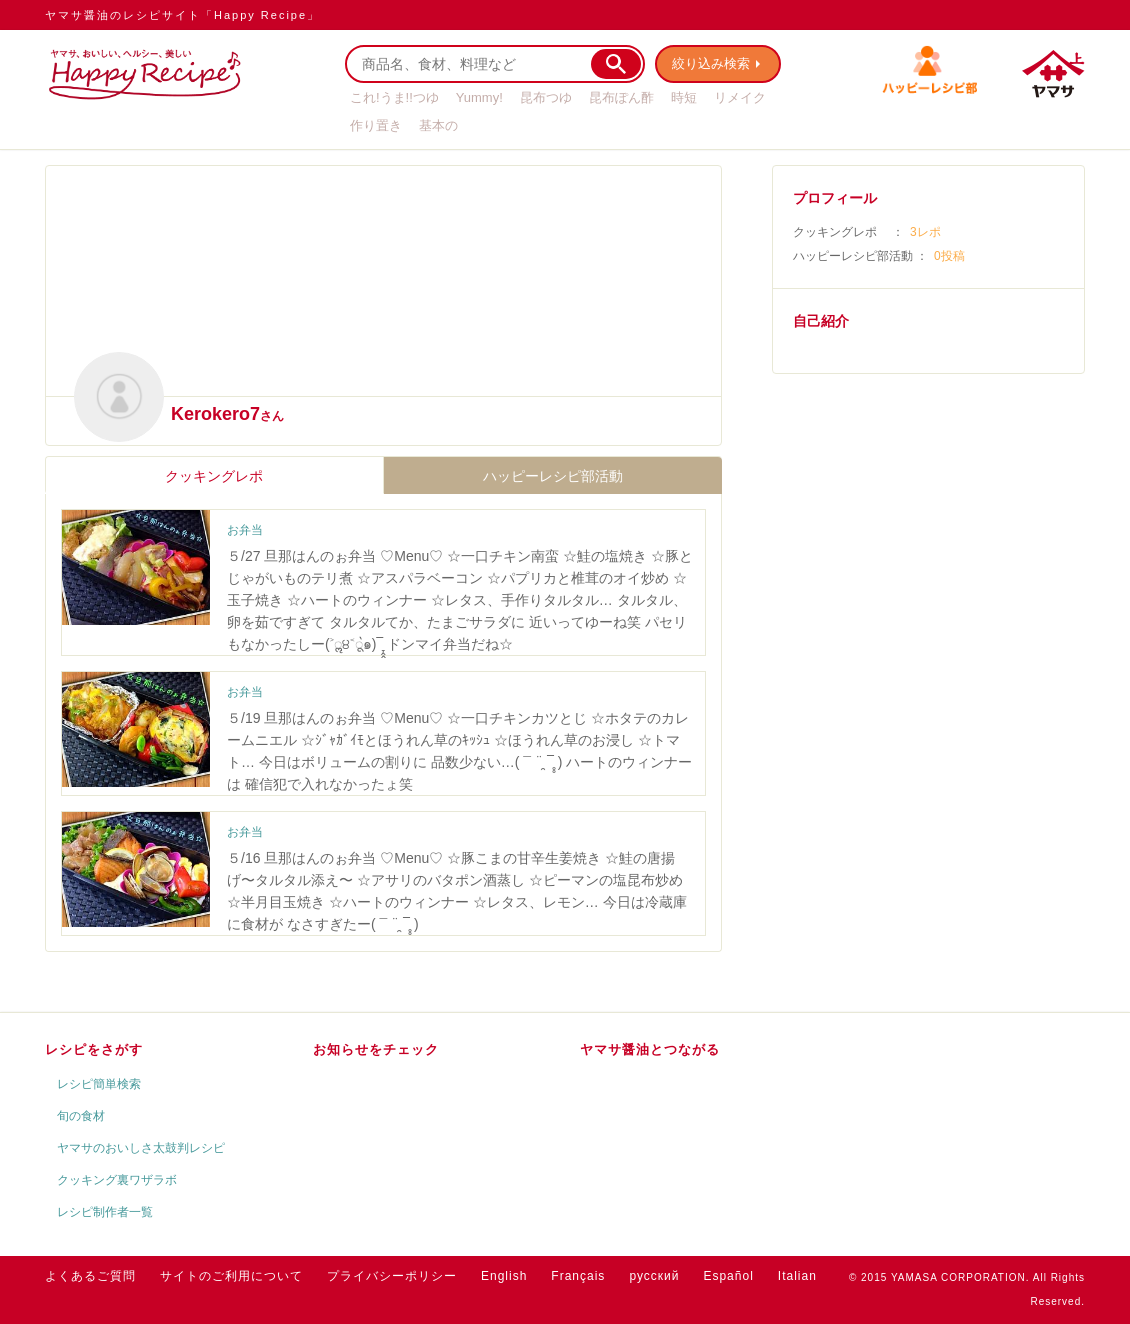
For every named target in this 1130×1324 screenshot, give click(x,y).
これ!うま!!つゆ (394, 97)
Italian (797, 1276)
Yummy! (479, 97)
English (504, 1276)
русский (654, 1276)
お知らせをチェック (376, 1049)
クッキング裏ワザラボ (117, 1180)
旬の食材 (81, 1116)
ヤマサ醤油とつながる (650, 1049)
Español (728, 1276)
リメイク (740, 97)
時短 (684, 97)
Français (578, 1276)
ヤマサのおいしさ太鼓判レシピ (141, 1148)
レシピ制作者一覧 (105, 1212)
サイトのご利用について (231, 1276)
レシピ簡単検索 (99, 1084)
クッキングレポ (214, 476)
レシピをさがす (94, 1049)
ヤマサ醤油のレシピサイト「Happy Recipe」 (182, 15)
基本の (438, 125)
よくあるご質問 (90, 1276)
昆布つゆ (546, 97)
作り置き (376, 125)
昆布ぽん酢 (621, 97)
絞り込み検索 (711, 63)
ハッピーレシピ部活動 (553, 476)
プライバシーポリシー (392, 1276)
